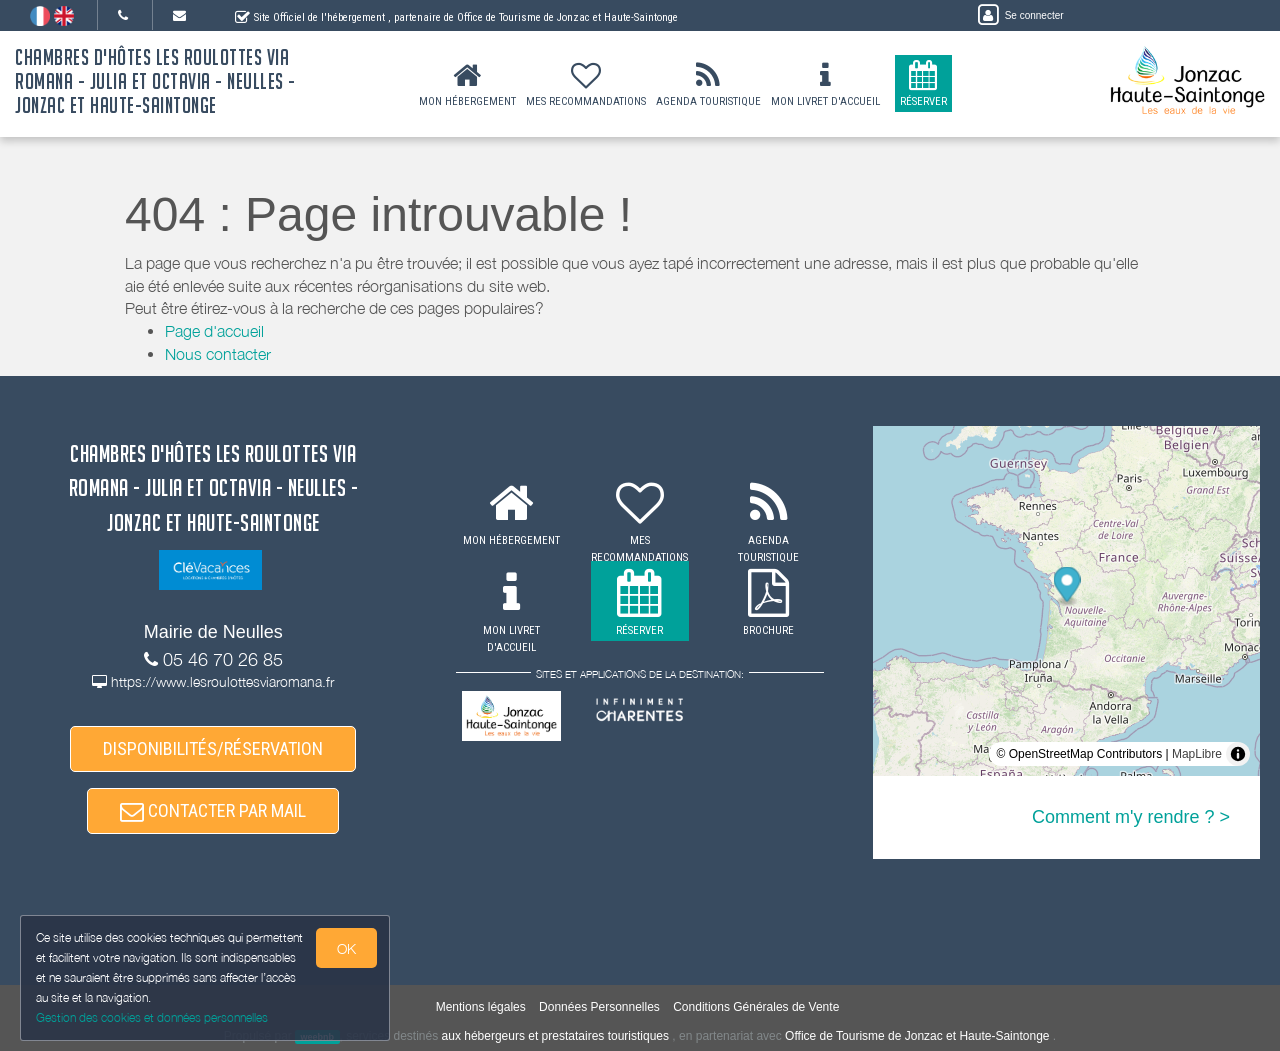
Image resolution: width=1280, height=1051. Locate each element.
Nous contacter (218, 354)
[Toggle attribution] (1238, 754)
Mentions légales (481, 1007)
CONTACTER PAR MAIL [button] (213, 810)
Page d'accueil (214, 331)
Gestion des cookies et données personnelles (152, 1017)
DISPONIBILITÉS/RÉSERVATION (213, 748)
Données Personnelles (599, 1007)
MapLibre (1197, 754)
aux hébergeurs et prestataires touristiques (555, 1036)
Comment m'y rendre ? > (1131, 817)
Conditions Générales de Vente (756, 1007)
